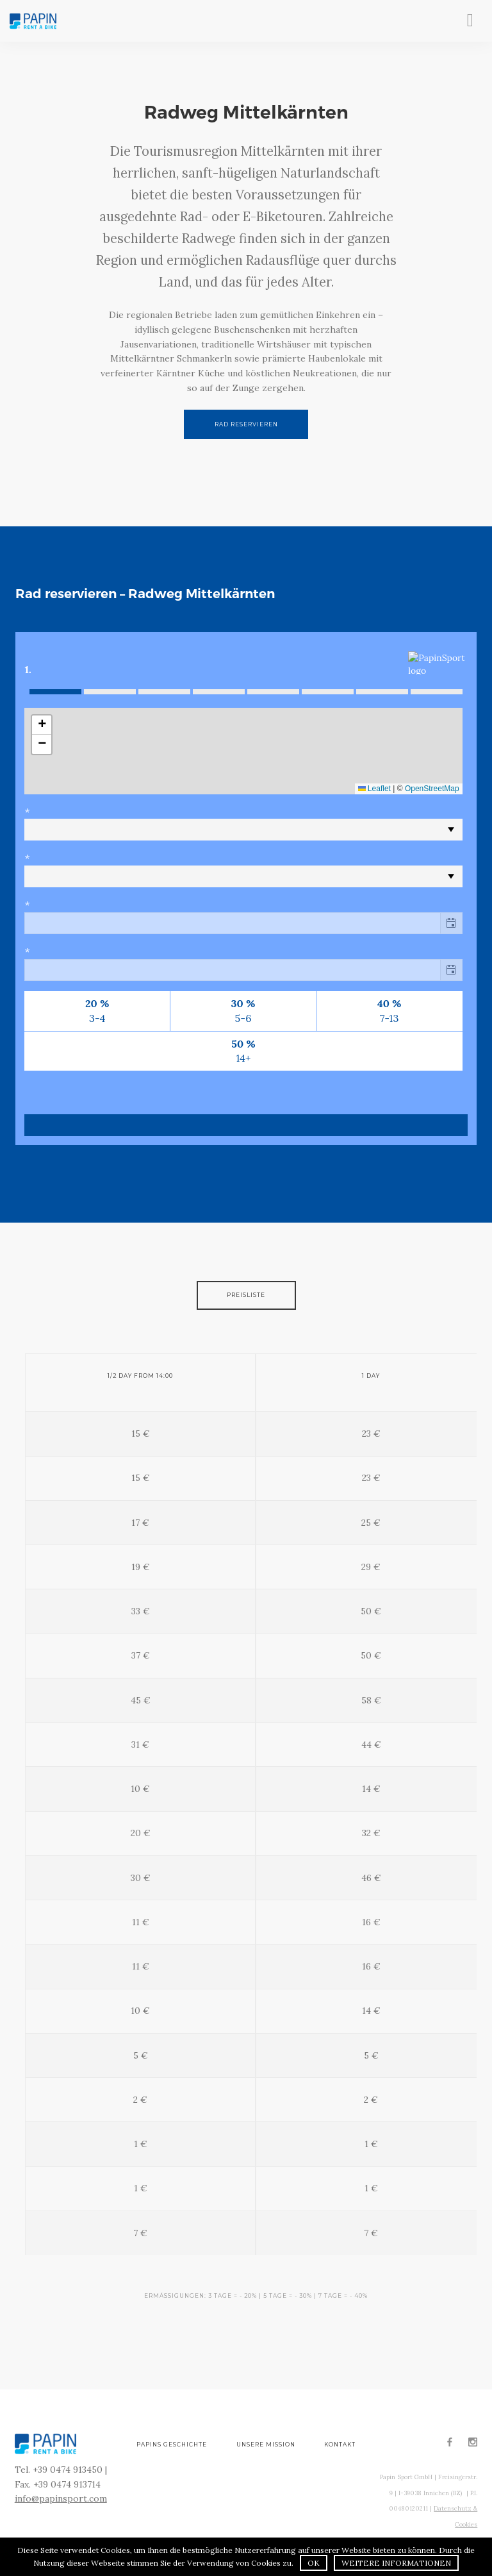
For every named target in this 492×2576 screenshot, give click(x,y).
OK (314, 2563)
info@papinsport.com (61, 2498)
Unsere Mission (265, 2444)
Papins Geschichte (171, 2444)
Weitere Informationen (396, 2563)
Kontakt (340, 2444)
